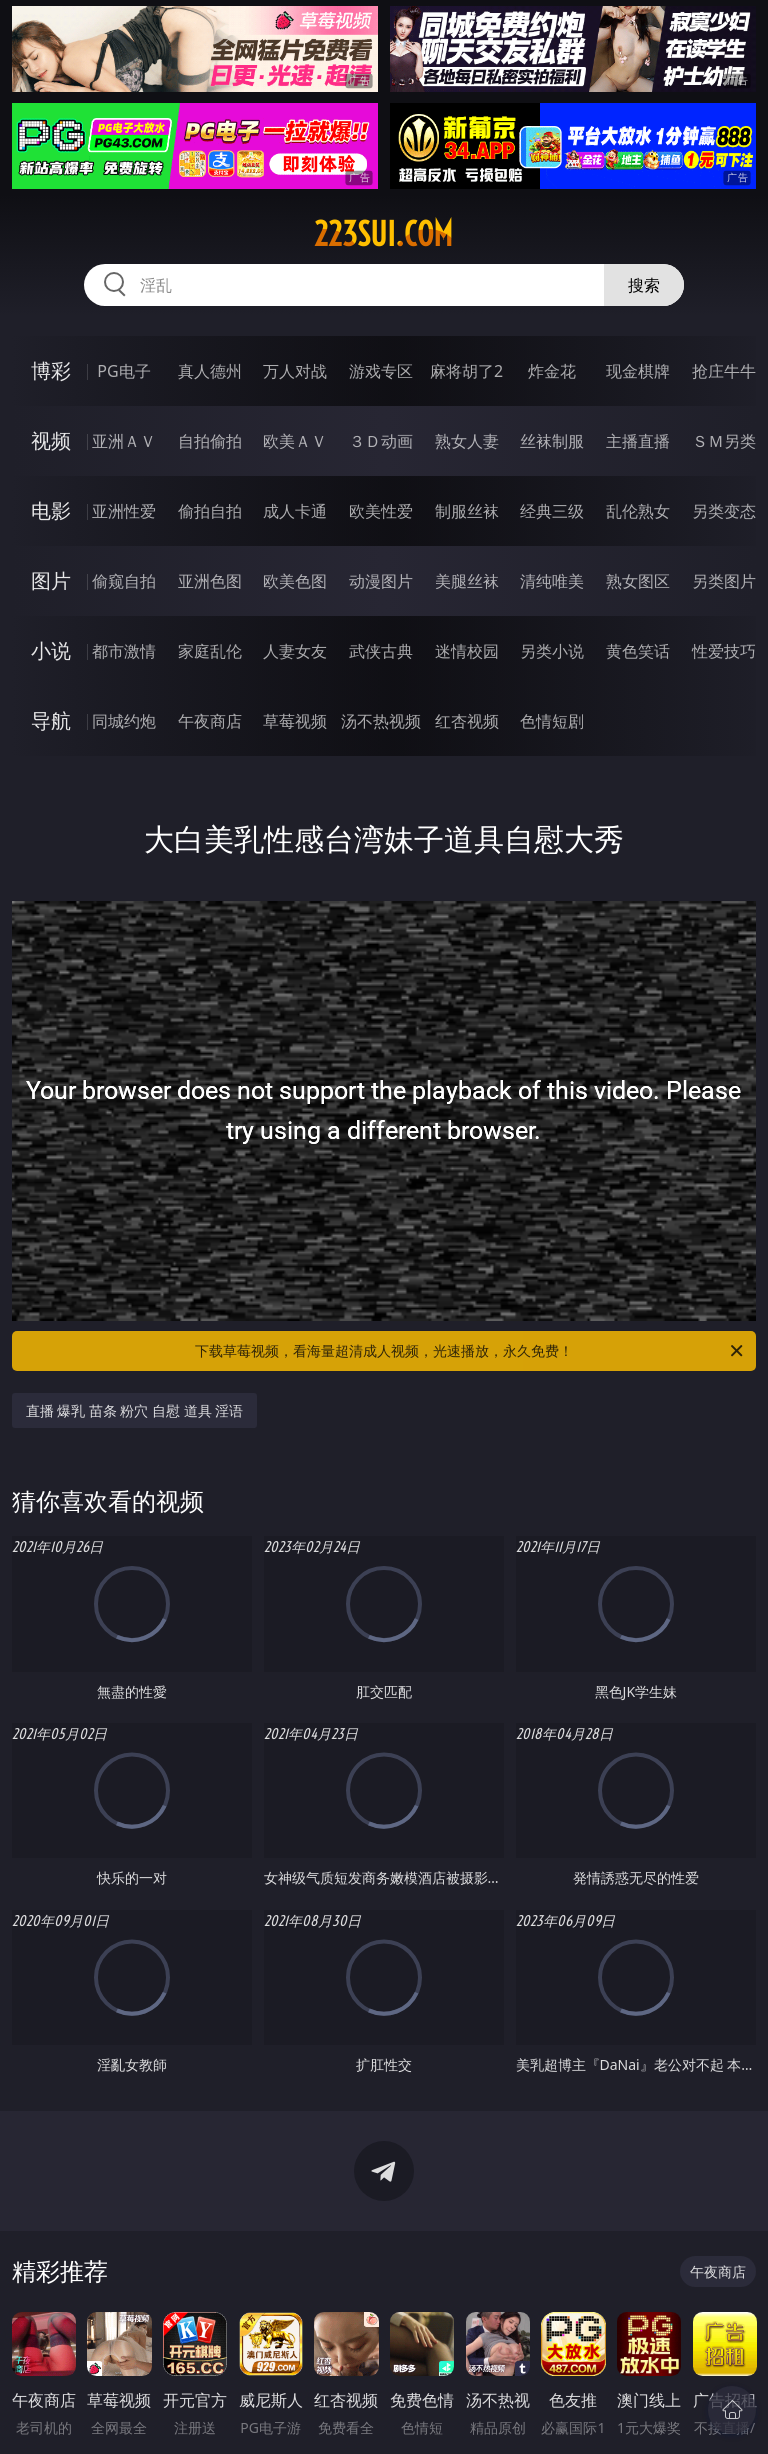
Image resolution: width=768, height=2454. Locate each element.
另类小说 (552, 651)
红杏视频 (467, 721)
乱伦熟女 (638, 511)
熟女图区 (638, 581)
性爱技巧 (724, 651)
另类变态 (724, 511)
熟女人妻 (467, 441)
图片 (51, 580)
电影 (51, 510)
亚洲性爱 (124, 511)
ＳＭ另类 (724, 441)
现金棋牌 (638, 371)
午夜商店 (210, 721)
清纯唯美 (552, 581)
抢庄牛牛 (724, 371)
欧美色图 (295, 581)
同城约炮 (124, 721)
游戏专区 (381, 371)
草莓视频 (295, 721)
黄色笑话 (638, 651)
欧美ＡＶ (295, 441)
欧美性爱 (381, 511)
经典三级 (552, 511)
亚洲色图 (210, 581)
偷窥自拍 (124, 581)
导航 (51, 720)
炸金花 (552, 371)
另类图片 (724, 581)
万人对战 (295, 371)
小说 (51, 650)
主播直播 (638, 441)
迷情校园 (467, 651)
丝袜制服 (552, 441)
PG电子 (123, 371)
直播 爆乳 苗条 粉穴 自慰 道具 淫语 (135, 1410)
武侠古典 (381, 651)
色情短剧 (552, 721)
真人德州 (210, 371)
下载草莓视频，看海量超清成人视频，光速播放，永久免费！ (470, 1351)
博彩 (51, 370)
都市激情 (124, 651)
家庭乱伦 (210, 651)
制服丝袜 (467, 511)
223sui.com (383, 234)
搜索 (644, 285)
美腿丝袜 (467, 581)
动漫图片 (381, 581)
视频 (51, 440)
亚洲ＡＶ (124, 441)
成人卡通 (295, 511)
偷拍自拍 (210, 511)
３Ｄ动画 (381, 441)
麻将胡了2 (466, 371)
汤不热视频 (381, 721)
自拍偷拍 (210, 441)
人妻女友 (295, 651)
